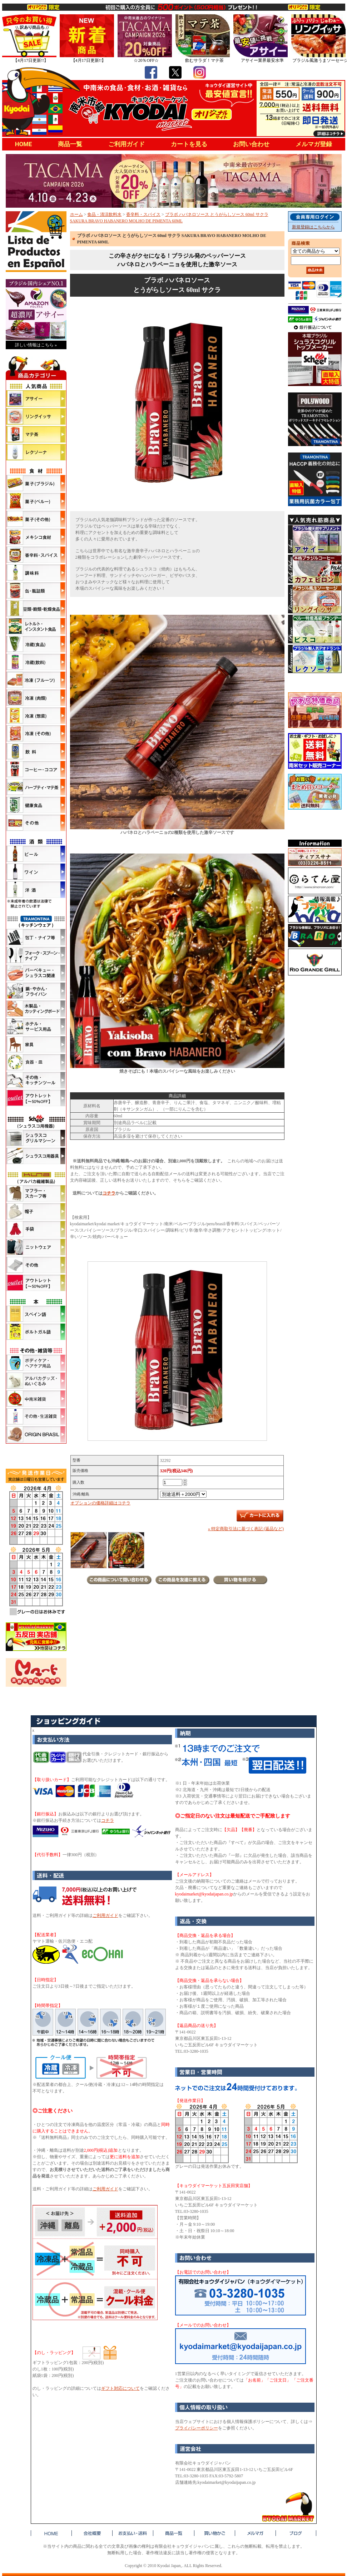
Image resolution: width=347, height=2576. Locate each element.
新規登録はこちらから (313, 226)
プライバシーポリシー (196, 2428)
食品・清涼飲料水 (104, 214)
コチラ (109, 1193)
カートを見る (189, 144)
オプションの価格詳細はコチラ (100, 1502)
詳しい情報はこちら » (36, 344)
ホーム (76, 214)
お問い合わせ (251, 144)
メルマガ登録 (314, 144)
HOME (23, 144)
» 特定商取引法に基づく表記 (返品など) (246, 1528)
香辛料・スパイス (143, 214)
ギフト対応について (120, 2388)
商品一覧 (70, 144)
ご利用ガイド (126, 144)
